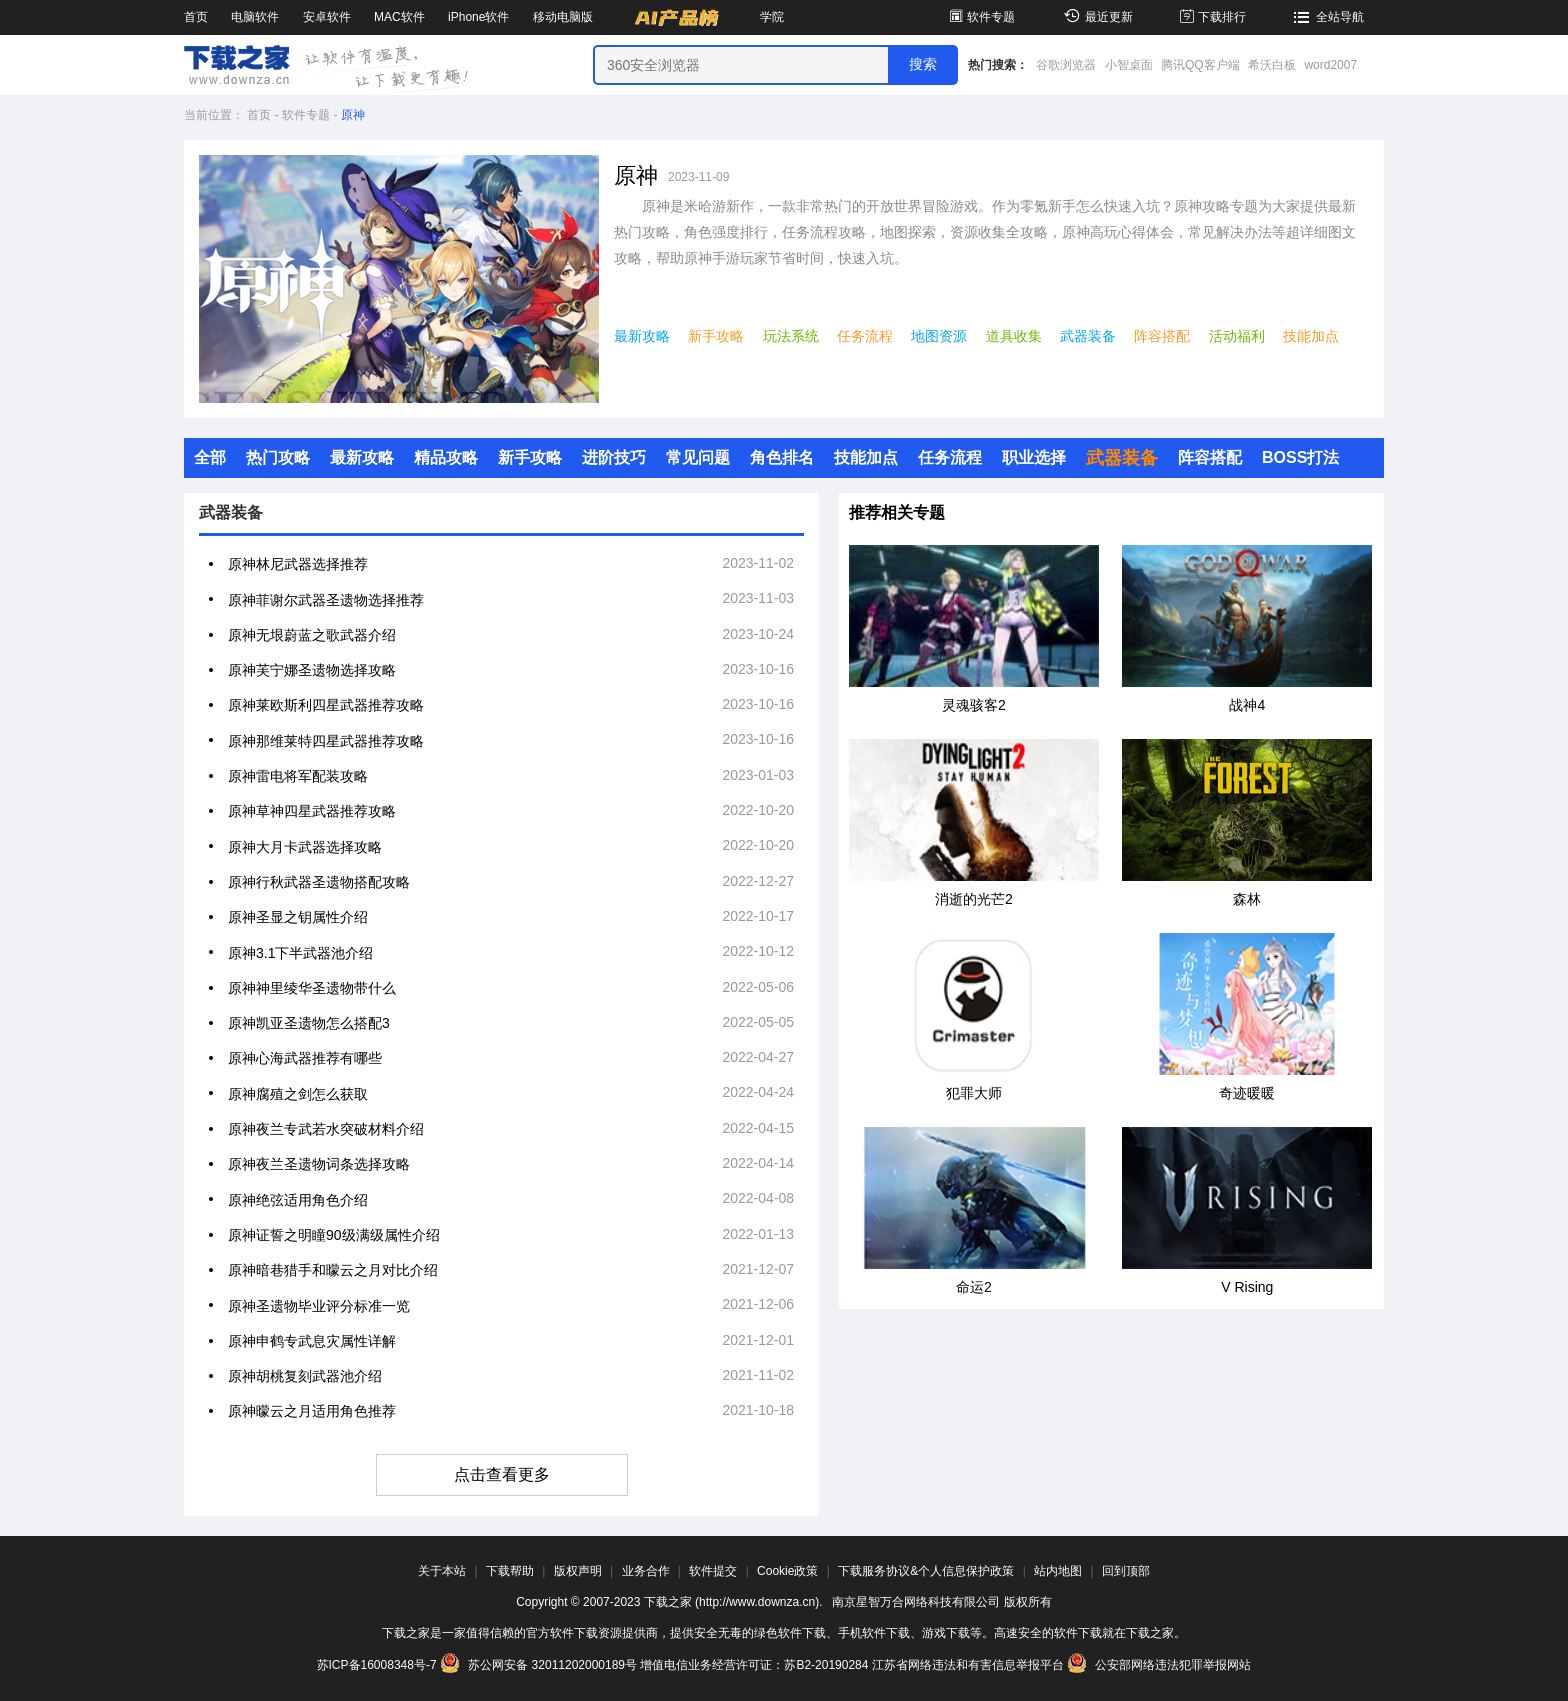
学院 (772, 17)
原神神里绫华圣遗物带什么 (312, 988)
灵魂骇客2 (974, 705)
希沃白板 (1272, 65)
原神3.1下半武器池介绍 (300, 953)
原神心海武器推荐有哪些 (305, 1058)
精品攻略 (446, 457)
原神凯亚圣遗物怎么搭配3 (309, 1023)
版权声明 (578, 1571)
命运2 (974, 1287)
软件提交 (713, 1571)
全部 (210, 457)
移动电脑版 (563, 17)
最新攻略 (642, 336)
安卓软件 (327, 17)
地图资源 (939, 336)
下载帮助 (510, 1571)
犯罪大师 (974, 1093)
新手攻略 (716, 336)
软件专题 (980, 17)
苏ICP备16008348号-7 (377, 1665)
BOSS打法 (1300, 457)
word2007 (1330, 65)
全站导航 (1326, 17)
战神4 (1247, 705)
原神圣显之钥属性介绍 (298, 917)
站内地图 (1058, 1571)
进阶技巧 (614, 457)
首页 (196, 17)
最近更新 (1095, 17)
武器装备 (1088, 336)
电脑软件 (255, 17)
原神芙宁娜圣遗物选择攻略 (312, 670)
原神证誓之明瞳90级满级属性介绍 (334, 1235)
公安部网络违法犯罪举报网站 (1159, 1665)
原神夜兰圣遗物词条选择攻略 (319, 1164)
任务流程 (865, 336)
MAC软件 (399, 17)
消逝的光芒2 (974, 899)
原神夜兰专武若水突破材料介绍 (326, 1129)
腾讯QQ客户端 (1200, 65)
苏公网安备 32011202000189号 (540, 1665)
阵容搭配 (1162, 336)
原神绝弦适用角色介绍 (298, 1200)
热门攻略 (278, 457)
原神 (353, 115)
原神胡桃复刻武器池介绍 (305, 1376)
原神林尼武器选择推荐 (298, 564)
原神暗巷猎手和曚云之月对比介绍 (333, 1270)
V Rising (1247, 1287)
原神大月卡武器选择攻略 (305, 847)
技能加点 (1311, 336)
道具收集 (1014, 336)
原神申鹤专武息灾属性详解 (312, 1341)
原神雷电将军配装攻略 (298, 776)
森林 (1247, 899)
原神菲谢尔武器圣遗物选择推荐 (326, 600)
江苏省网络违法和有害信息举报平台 (968, 1665)
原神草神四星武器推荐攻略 (312, 811)
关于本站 (442, 1571)
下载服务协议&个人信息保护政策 (926, 1571)
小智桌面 (1129, 65)
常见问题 (698, 457)
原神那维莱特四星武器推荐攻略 (326, 741)
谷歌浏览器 (1066, 65)
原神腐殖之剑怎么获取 (298, 1094)
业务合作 (646, 1571)
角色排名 (782, 457)
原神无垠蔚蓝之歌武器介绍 (312, 635)
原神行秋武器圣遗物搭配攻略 (319, 882)
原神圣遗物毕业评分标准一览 (319, 1306)
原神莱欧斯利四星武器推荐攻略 (326, 705)
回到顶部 (1126, 1571)
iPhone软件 (478, 17)
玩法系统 (791, 336)
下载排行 (1211, 17)
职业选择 (1034, 457)
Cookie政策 (787, 1571)
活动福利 (1237, 336)
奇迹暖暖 (1247, 1093)
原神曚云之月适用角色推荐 (312, 1411)
